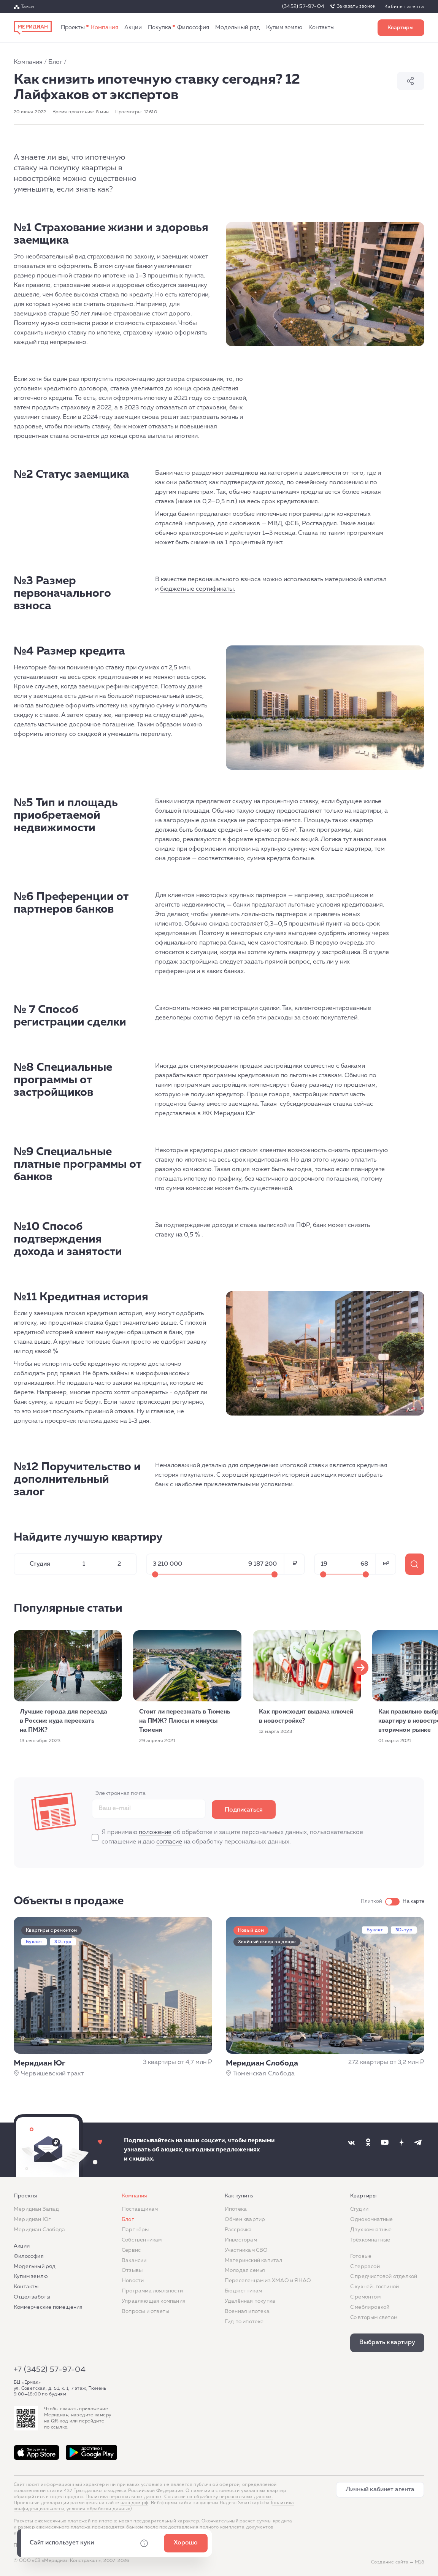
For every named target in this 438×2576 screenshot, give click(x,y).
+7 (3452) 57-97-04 (50, 2369)
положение (155, 1832)
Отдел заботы (32, 2297)
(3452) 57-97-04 (303, 6)
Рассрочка (238, 2229)
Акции (133, 27)
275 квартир (414, 1564)
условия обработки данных (98, 2509)
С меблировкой (370, 2307)
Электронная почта (120, 1793)
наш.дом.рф (134, 2503)
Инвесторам (241, 2240)
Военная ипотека (247, 2311)
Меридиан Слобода (39, 2229)
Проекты (73, 27)
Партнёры (135, 2229)
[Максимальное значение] (274, 1574)
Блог (55, 62)
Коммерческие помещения (48, 2307)
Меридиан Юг (32, 2219)
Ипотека (236, 2209)
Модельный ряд (237, 27)
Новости (133, 2280)
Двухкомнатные (371, 2229)
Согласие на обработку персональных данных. (218, 2497)
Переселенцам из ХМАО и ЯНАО (268, 2280)
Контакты (321, 27)
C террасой (365, 2266)
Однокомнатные (371, 2219)
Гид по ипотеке (244, 2321)
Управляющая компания (154, 2301)
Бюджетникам (243, 2291)
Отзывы (132, 2270)
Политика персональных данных (124, 2497)
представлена (175, 1114)
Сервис (131, 2250)
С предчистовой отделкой (383, 2276)
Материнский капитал (253, 2260)
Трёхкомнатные (370, 2240)
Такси (27, 7)
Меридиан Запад (36, 2209)
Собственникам (142, 2240)
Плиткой (371, 1901)
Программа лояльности (152, 2291)
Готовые (360, 2256)
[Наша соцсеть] (351, 2142)
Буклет (34, 1942)
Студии (359, 2209)
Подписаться (244, 1810)
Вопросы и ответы (145, 2311)
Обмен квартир (245, 2219)
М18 (419, 2562)
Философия (193, 27)
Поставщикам (140, 2209)
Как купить (159, 27)
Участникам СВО (246, 2250)
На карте (413, 1901)
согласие (169, 1842)
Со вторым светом (373, 2317)
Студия (40, 1564)
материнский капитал (355, 580)
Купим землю (284, 27)
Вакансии (134, 2260)
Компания (104, 27)
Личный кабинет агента (380, 2490)
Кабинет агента (404, 7)
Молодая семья (245, 2270)
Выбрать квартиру (401, 27)
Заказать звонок (356, 6)
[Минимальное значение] (155, 1574)
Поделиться (410, 81)
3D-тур (62, 1942)
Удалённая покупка (250, 2301)
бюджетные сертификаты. (197, 589)
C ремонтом (365, 2297)
